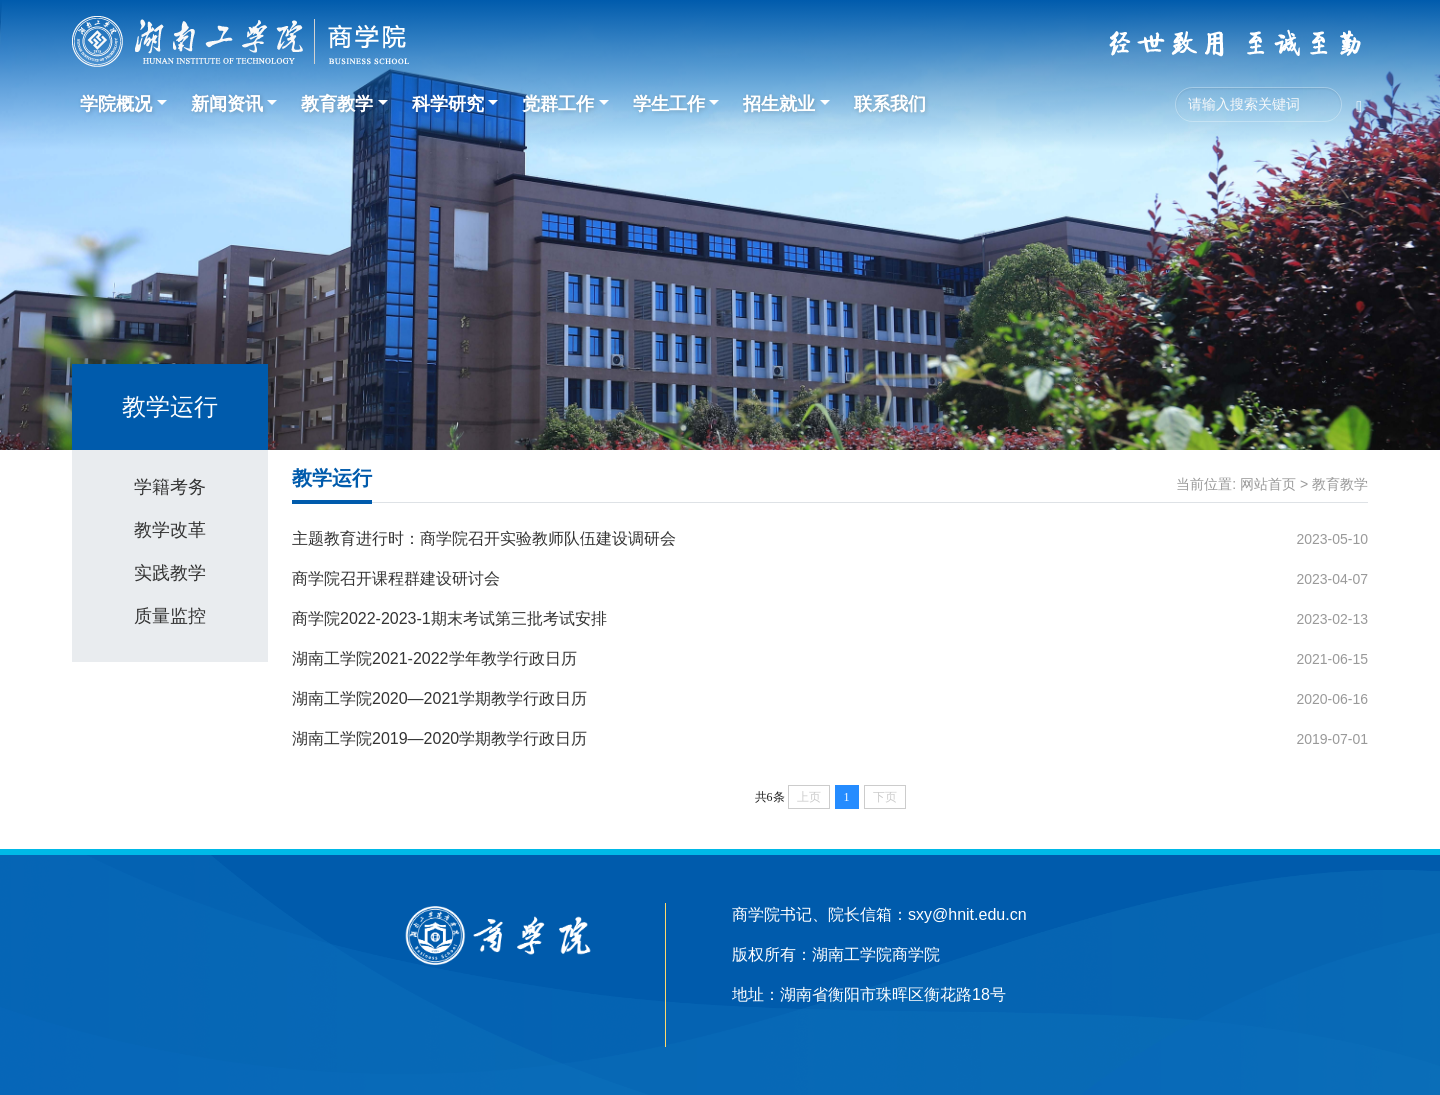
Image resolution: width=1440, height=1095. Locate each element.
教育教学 (1340, 484)
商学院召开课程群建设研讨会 (396, 578)
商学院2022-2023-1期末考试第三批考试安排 (449, 618)
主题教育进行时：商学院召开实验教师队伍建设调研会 (484, 538)
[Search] (1258, 104)
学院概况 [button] (116, 104)
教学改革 (170, 530)
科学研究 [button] (448, 104)
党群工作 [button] (558, 104)
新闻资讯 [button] (227, 104)
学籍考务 (170, 487)
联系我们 (890, 104)
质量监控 (170, 616)
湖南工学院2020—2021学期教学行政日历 (439, 698)
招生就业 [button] (779, 104)
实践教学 (170, 573)
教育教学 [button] (337, 104)
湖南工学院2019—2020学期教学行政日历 (439, 738)
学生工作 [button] (669, 104)
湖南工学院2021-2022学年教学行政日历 (434, 658)
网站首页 (1268, 484)
